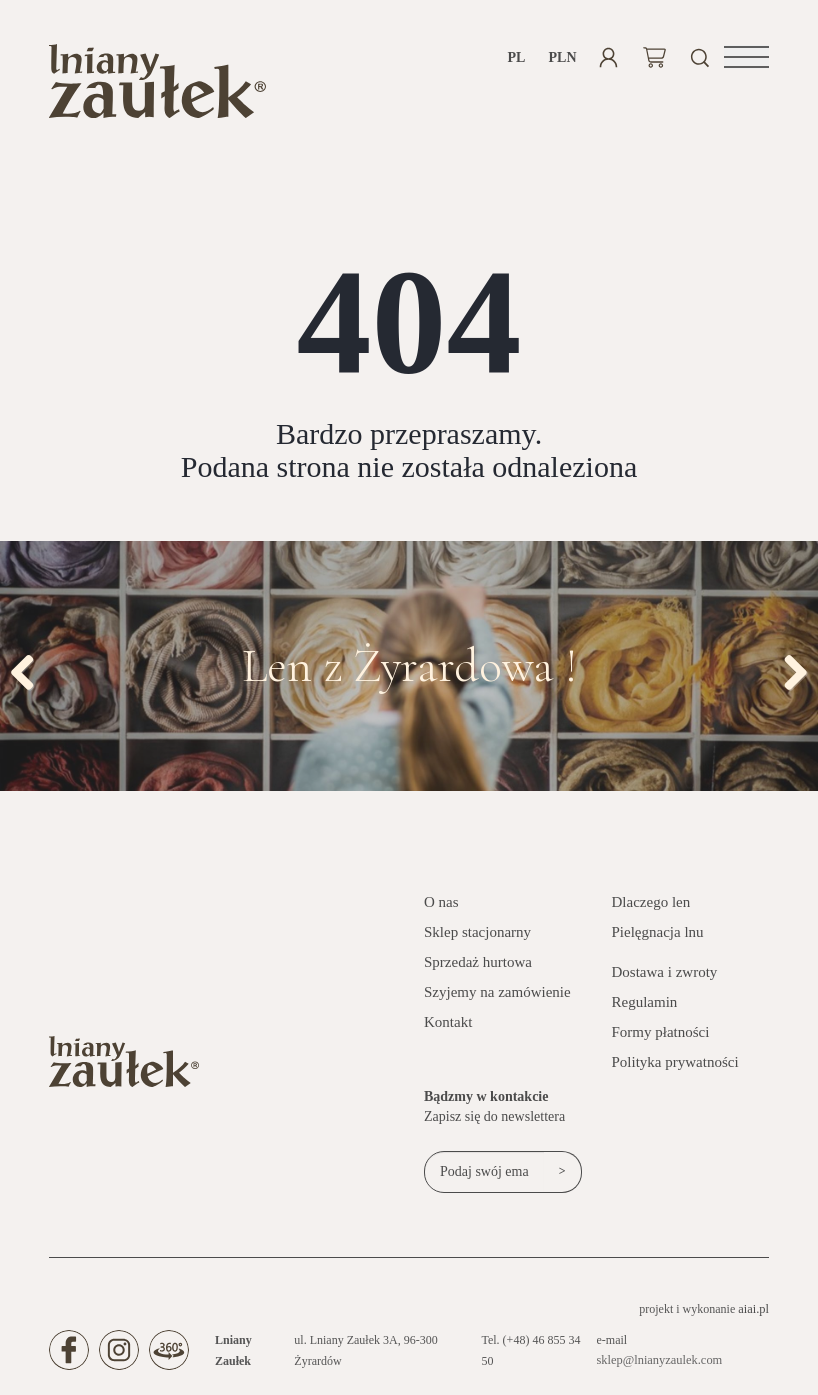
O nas (441, 906)
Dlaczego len (651, 906)
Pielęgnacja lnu (658, 936)
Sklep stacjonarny (477, 936)
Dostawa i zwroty (665, 976)
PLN (562, 57)
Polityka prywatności (675, 1066)
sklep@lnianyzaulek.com (659, 1365)
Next (788, 672)
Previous (30, 672)
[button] (746, 57)
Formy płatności (661, 1036)
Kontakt (448, 1026)
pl (517, 57)
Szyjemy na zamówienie (497, 996)
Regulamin (645, 1006)
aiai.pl (754, 1314)
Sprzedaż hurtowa (478, 966)
